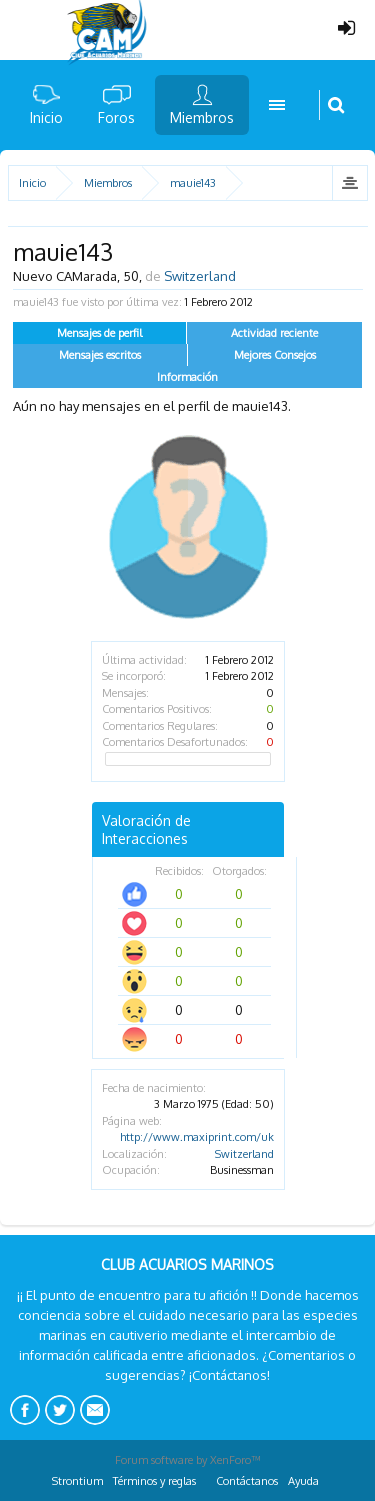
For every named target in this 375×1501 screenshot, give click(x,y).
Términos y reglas (154, 1481)
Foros (116, 117)
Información (187, 377)
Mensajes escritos (100, 355)
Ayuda (303, 1481)
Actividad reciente (274, 333)
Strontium (77, 1481)
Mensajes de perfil (99, 333)
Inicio (46, 117)
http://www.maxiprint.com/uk (197, 1137)
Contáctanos (247, 1481)
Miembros (202, 117)
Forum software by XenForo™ (188, 1460)
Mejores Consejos (275, 355)
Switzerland (244, 1154)
